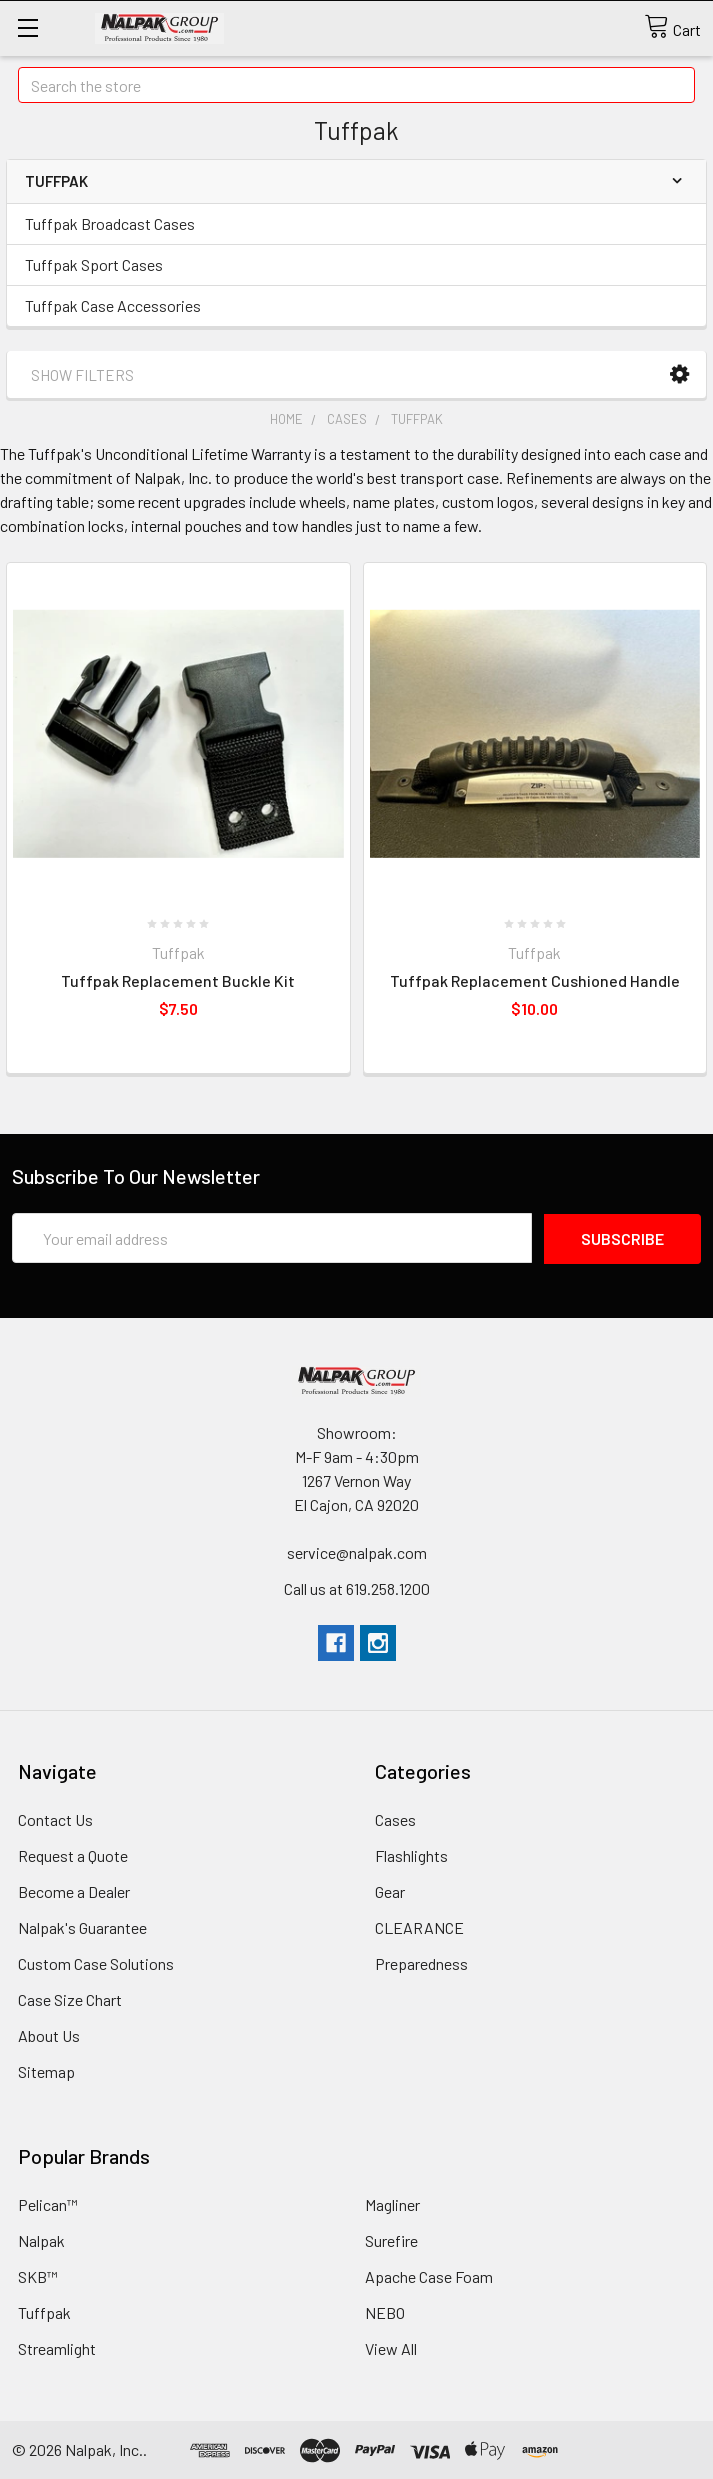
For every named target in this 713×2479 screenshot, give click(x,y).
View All (391, 2347)
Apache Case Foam (429, 2275)
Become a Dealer (74, 1890)
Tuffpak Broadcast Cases (110, 223)
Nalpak (41, 2239)
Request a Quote (73, 1854)
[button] (679, 374)
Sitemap (46, 2070)
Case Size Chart (70, 1998)
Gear (390, 1890)
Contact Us (55, 1818)
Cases (347, 419)
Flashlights (411, 1854)
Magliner (392, 2203)
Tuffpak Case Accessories (113, 305)
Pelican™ (48, 2203)
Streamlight (57, 2347)
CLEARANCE (419, 1926)
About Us (49, 2034)
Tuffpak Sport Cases (94, 264)
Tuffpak (417, 419)
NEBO (385, 2311)
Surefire (391, 2239)
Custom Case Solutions (96, 1962)
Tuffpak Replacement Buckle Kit (178, 980)
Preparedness (421, 1962)
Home (286, 419)
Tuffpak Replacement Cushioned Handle (535, 980)
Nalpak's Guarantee (82, 1926)
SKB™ (38, 2275)
